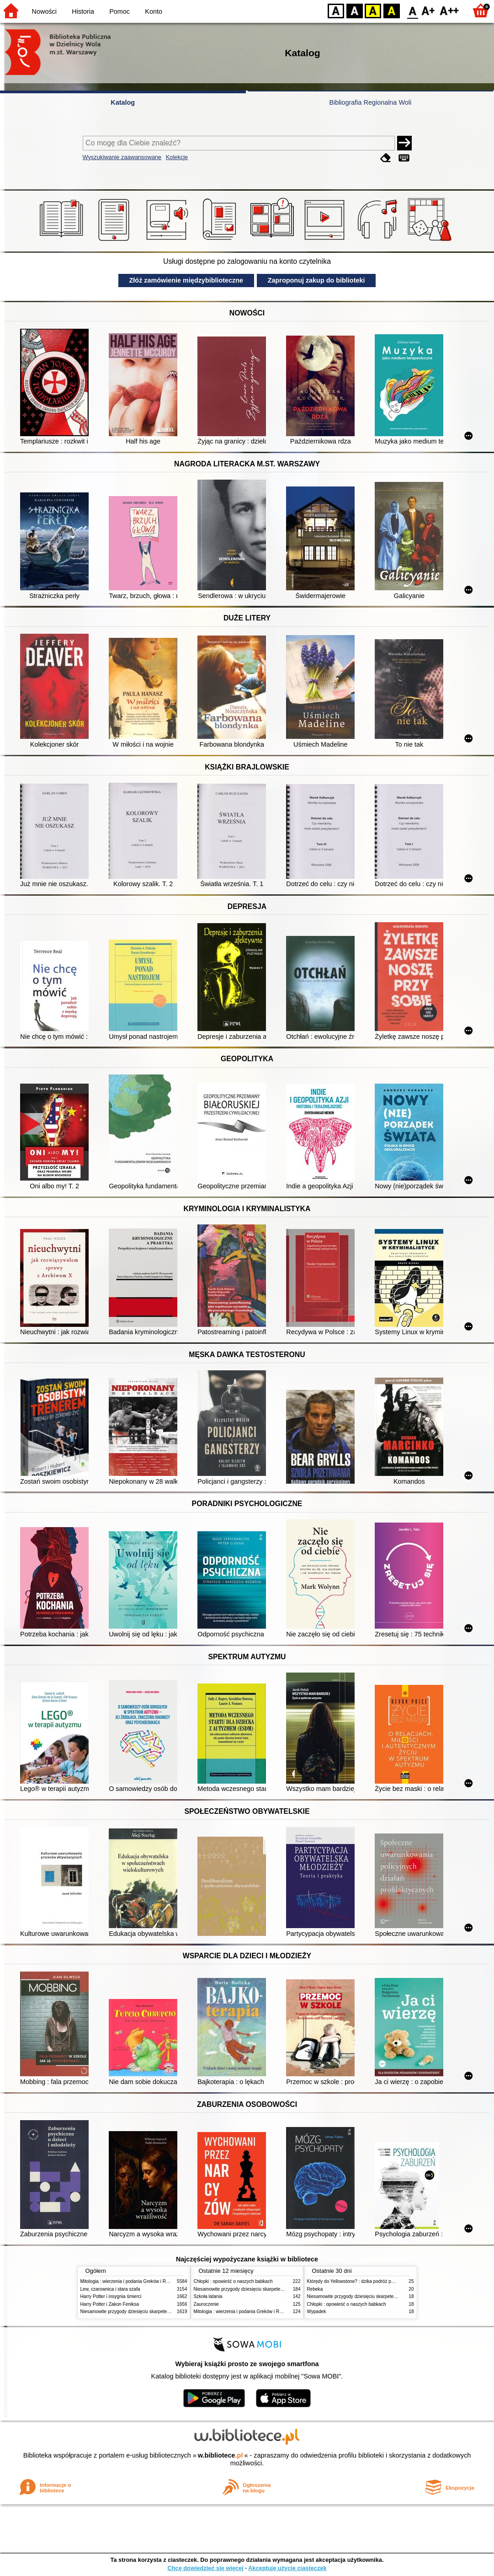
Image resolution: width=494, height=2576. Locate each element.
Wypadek (316, 2311)
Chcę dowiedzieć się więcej (205, 2568)
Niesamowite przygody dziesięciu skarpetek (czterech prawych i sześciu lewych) (162, 2311)
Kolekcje (177, 157)
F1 (428, 10)
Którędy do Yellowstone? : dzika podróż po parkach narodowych (372, 2281)
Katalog (123, 102)
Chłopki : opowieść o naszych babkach (233, 2281)
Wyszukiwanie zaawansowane (122, 157)
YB (372, 10)
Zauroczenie (206, 2304)
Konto (153, 11)
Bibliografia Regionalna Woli (370, 102)
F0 (412, 10)
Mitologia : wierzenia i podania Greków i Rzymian (130, 2281)
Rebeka (315, 2289)
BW (355, 10)
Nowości (44, 11)
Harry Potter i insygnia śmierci (111, 2296)
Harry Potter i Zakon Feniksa (109, 2304)
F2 (449, 10)
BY (391, 10)
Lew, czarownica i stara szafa (110, 2289)
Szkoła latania (208, 2296)
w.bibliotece (220, 2455)
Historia (83, 11)
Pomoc (119, 11)
